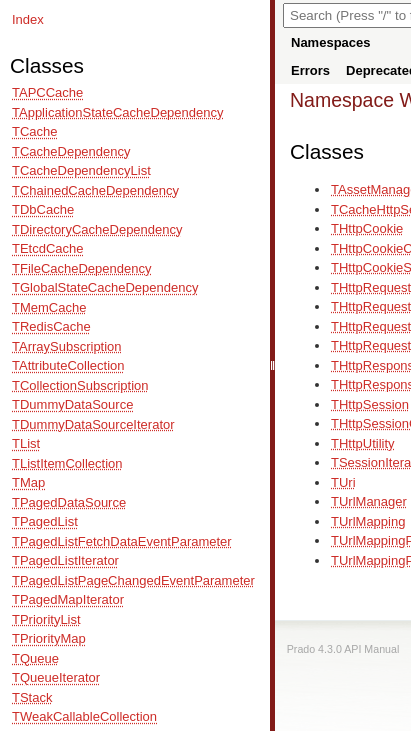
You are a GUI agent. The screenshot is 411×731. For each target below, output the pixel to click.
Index (28, 19)
